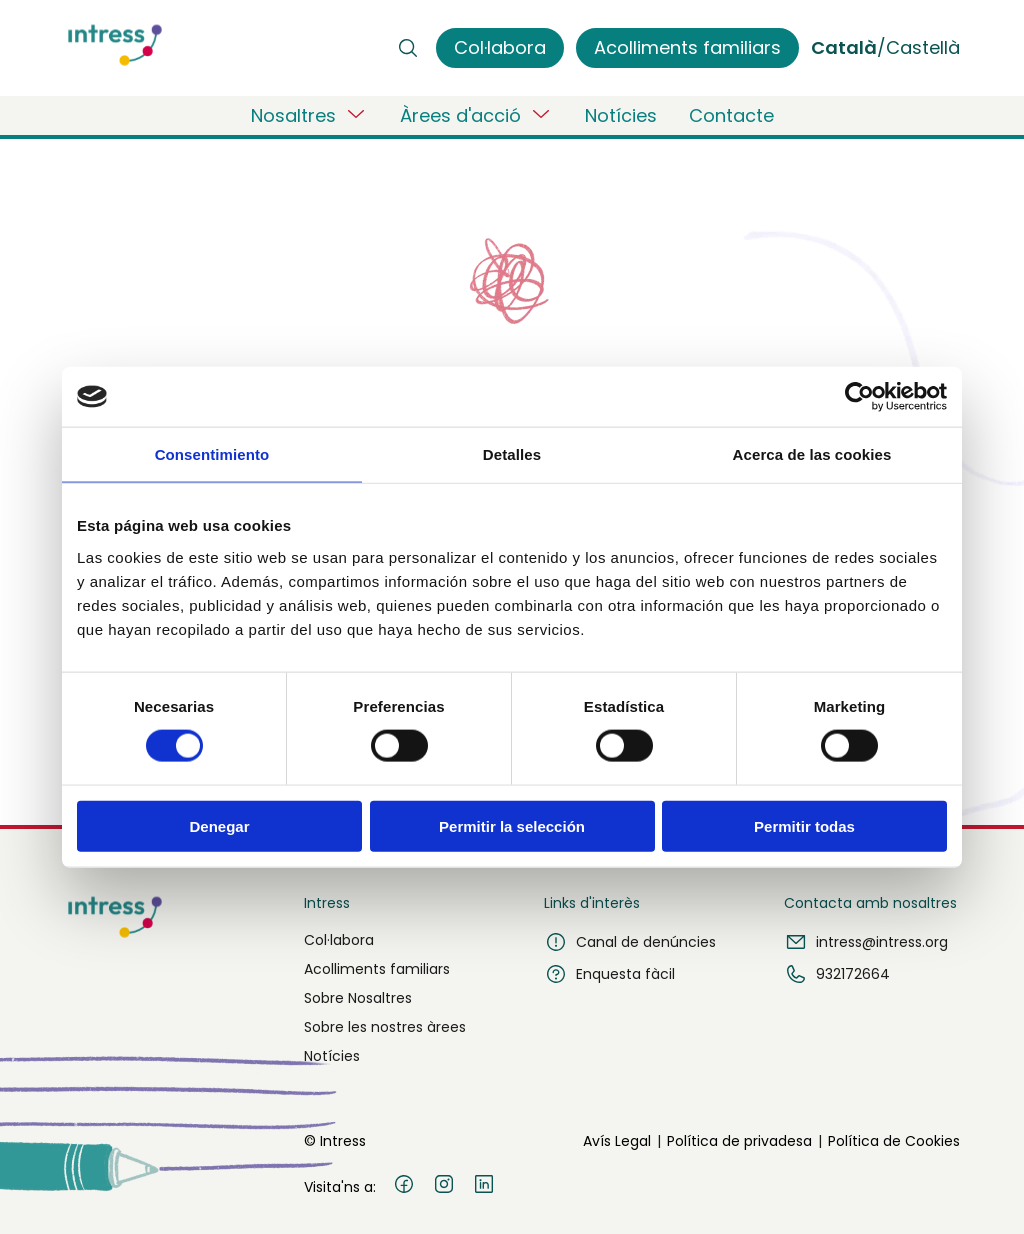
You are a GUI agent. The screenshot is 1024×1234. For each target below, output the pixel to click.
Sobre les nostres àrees (385, 1027)
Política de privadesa (739, 1141)
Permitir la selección (512, 825)
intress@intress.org (866, 942)
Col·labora (339, 940)
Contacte (731, 115)
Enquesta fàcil (609, 974)
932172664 (837, 974)
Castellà (923, 47)
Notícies (621, 115)
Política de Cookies (894, 1141)
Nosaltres (309, 115)
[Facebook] (404, 1187)
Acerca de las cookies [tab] (812, 454)
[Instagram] (444, 1187)
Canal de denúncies (630, 942)
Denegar (219, 825)
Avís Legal (617, 1141)
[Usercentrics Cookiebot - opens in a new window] (859, 397)
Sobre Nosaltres (358, 998)
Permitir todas (804, 825)
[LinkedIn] (484, 1187)
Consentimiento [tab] (212, 454)
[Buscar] (408, 48)
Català (844, 47)
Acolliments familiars (377, 969)
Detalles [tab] (512, 454)
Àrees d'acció (476, 115)
